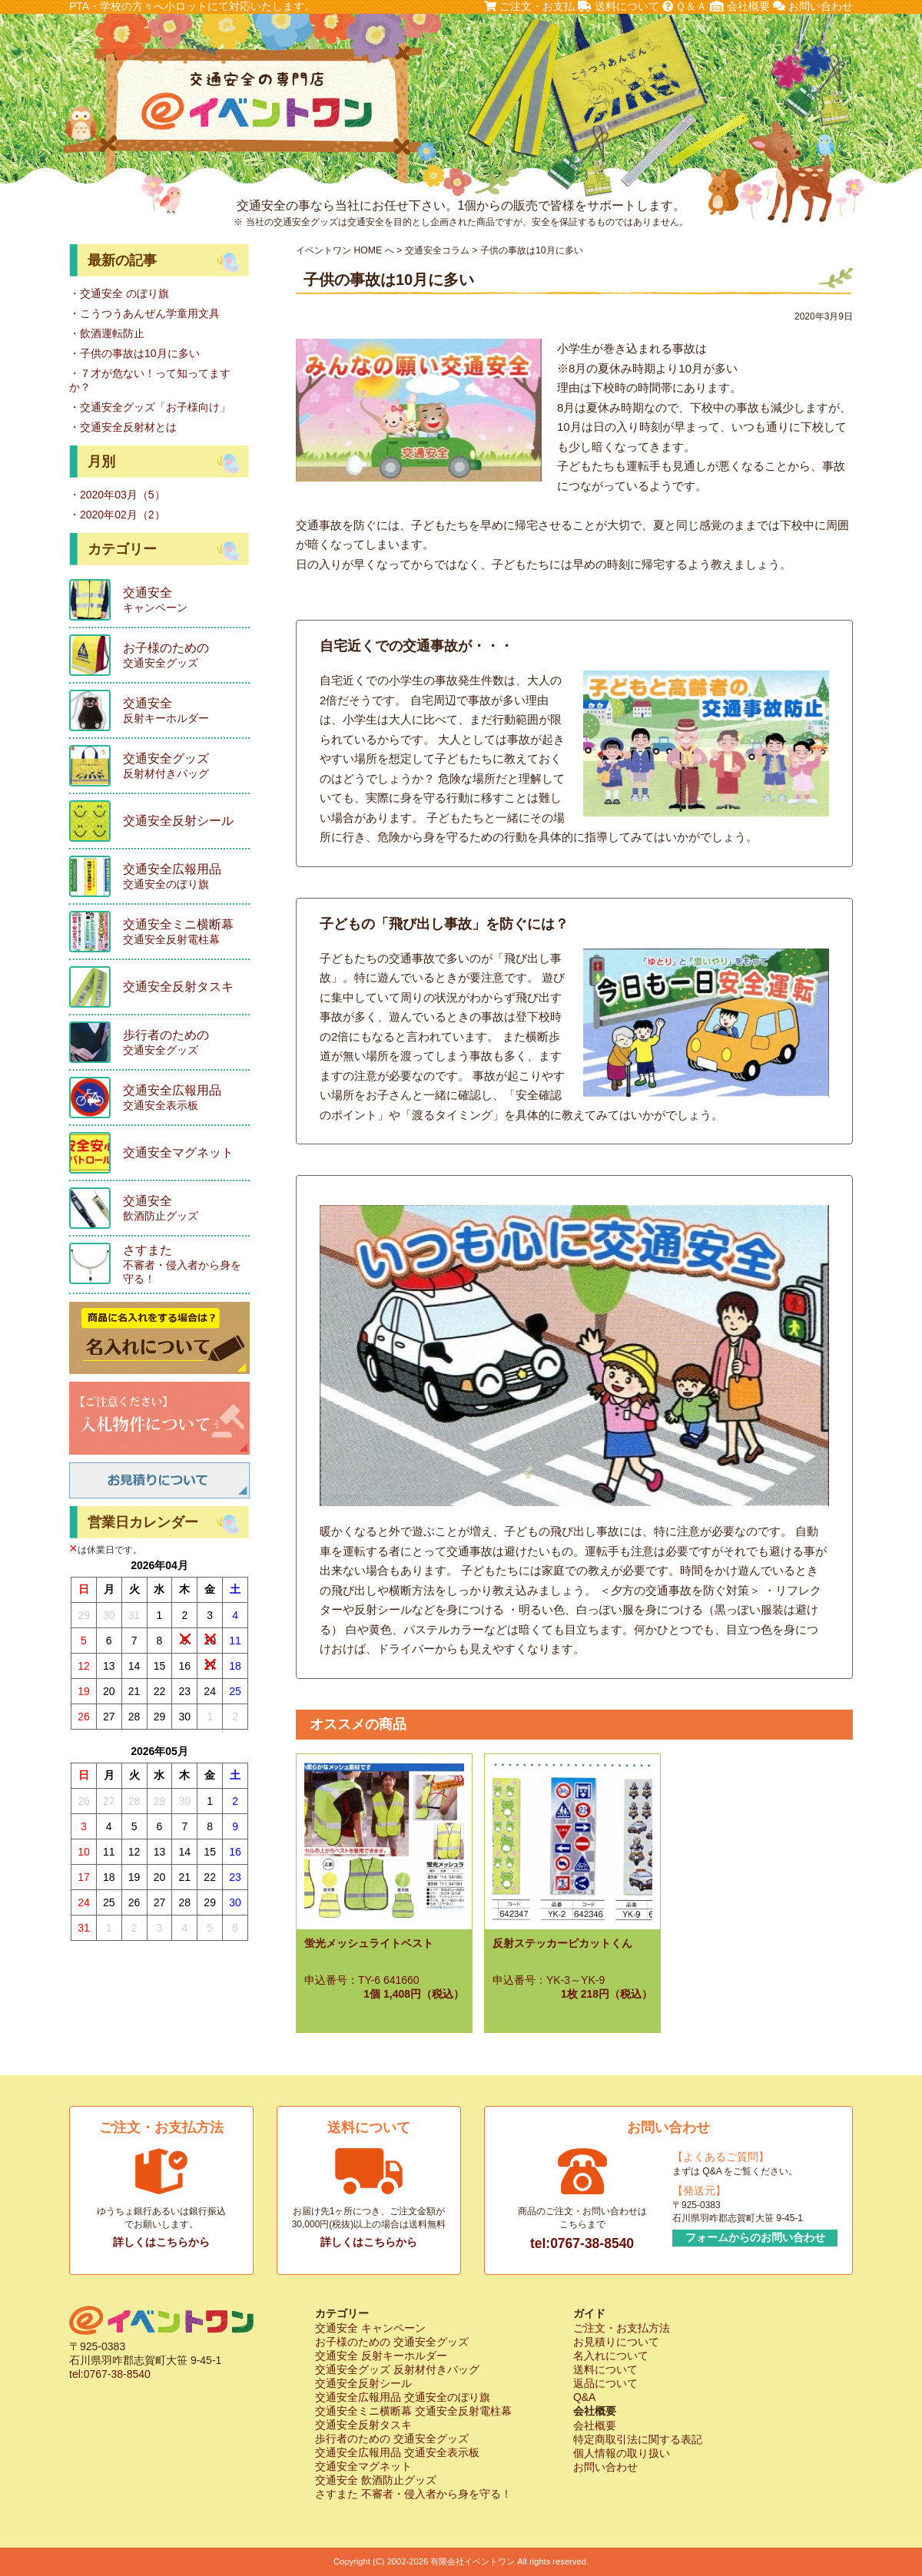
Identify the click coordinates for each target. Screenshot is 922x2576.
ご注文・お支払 (529, 6)
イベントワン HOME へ (345, 250)
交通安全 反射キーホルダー (381, 2355)
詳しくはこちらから (161, 2242)
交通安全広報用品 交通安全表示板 (397, 2452)
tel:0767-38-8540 (582, 2243)
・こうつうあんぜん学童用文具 (144, 313)
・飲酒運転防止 (106, 333)
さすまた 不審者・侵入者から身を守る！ (413, 2494)
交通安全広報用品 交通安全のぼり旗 (402, 2397)
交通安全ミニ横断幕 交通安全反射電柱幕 (413, 2411)
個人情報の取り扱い (621, 2453)
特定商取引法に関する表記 (637, 2439)
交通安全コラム (437, 250)
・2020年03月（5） (117, 494)
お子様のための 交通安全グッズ (392, 2342)
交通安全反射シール (363, 2383)
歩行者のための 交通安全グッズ (392, 2438)
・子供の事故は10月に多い (134, 353)
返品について (605, 2383)
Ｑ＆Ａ (685, 6)
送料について (618, 6)
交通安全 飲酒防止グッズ (375, 2480)
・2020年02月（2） (117, 514)
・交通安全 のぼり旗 (119, 293)
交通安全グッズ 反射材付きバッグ (397, 2369)
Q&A (584, 2397)
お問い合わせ (813, 6)
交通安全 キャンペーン (370, 2328)
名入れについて (610, 2355)
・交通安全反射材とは (123, 427)
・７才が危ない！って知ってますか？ (149, 380)
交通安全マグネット (363, 2466)
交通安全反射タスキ (363, 2425)
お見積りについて (616, 2342)
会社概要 (740, 6)
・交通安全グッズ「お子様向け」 (149, 407)
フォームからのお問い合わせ (755, 2237)
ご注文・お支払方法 (621, 2328)
